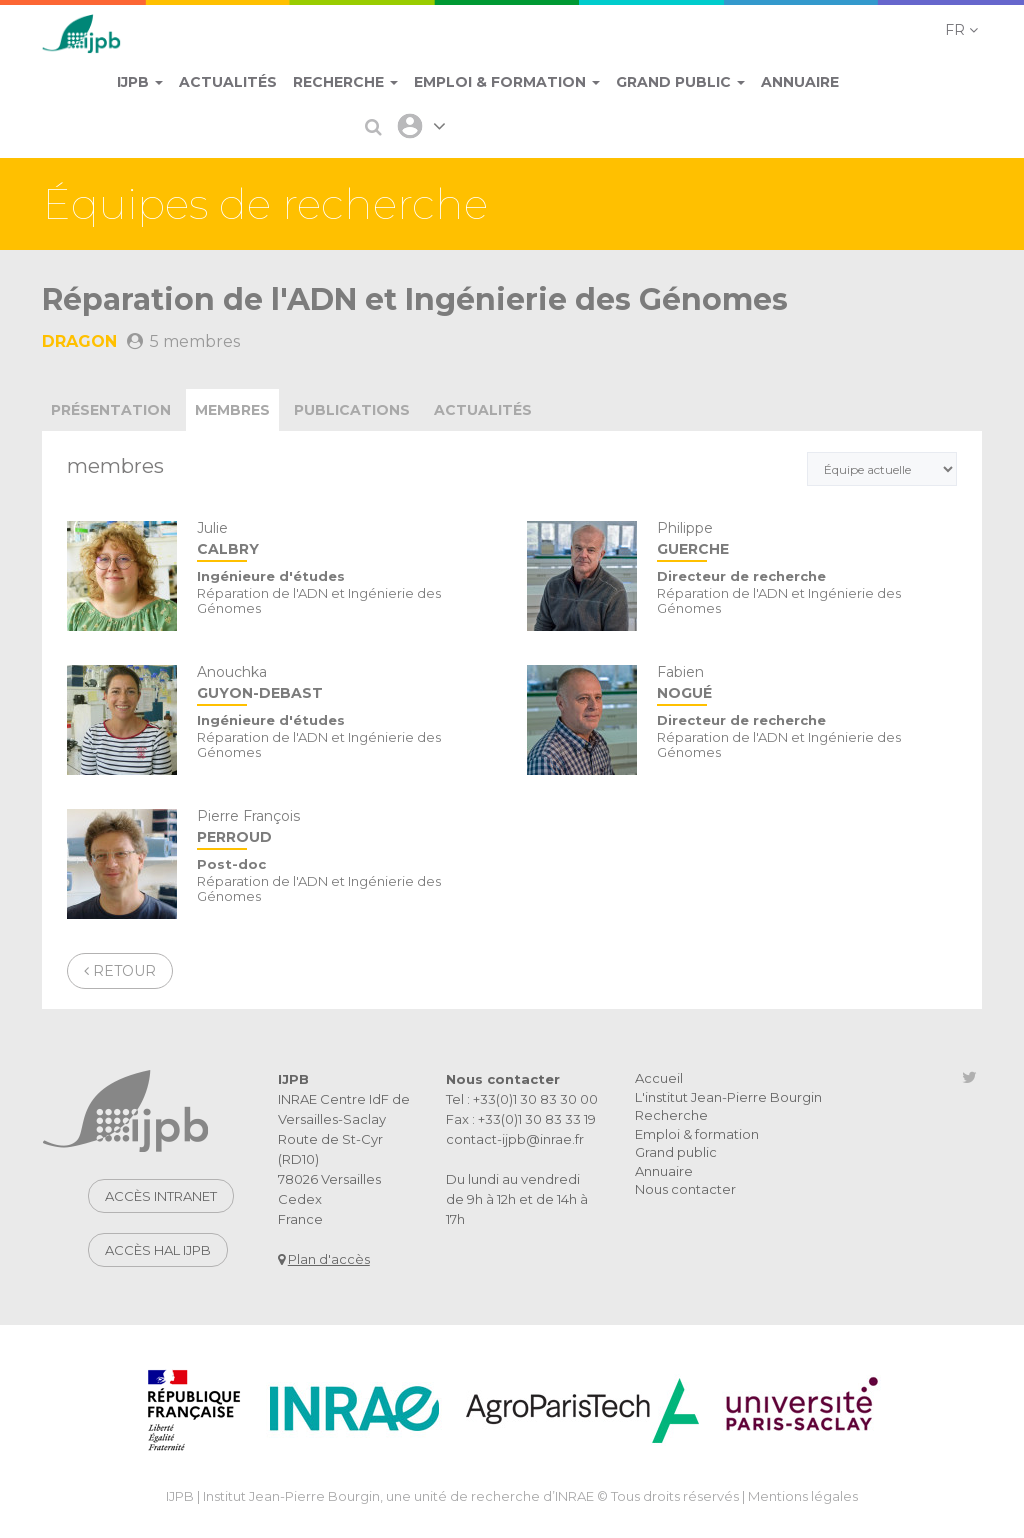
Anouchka (347, 684)
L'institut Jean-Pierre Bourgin (728, 1097)
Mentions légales (803, 1496)
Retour (120, 971)
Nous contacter (685, 1189)
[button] (961, 30)
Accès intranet (161, 1196)
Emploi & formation (697, 1134)
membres (232, 410)
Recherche (671, 1115)
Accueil (659, 1078)
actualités (483, 410)
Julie (347, 540)
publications (352, 410)
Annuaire (664, 1171)
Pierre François (347, 828)
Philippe (807, 540)
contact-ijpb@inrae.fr (515, 1139)
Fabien (807, 684)
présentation (111, 410)
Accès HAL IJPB (158, 1250)
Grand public (676, 1152)
